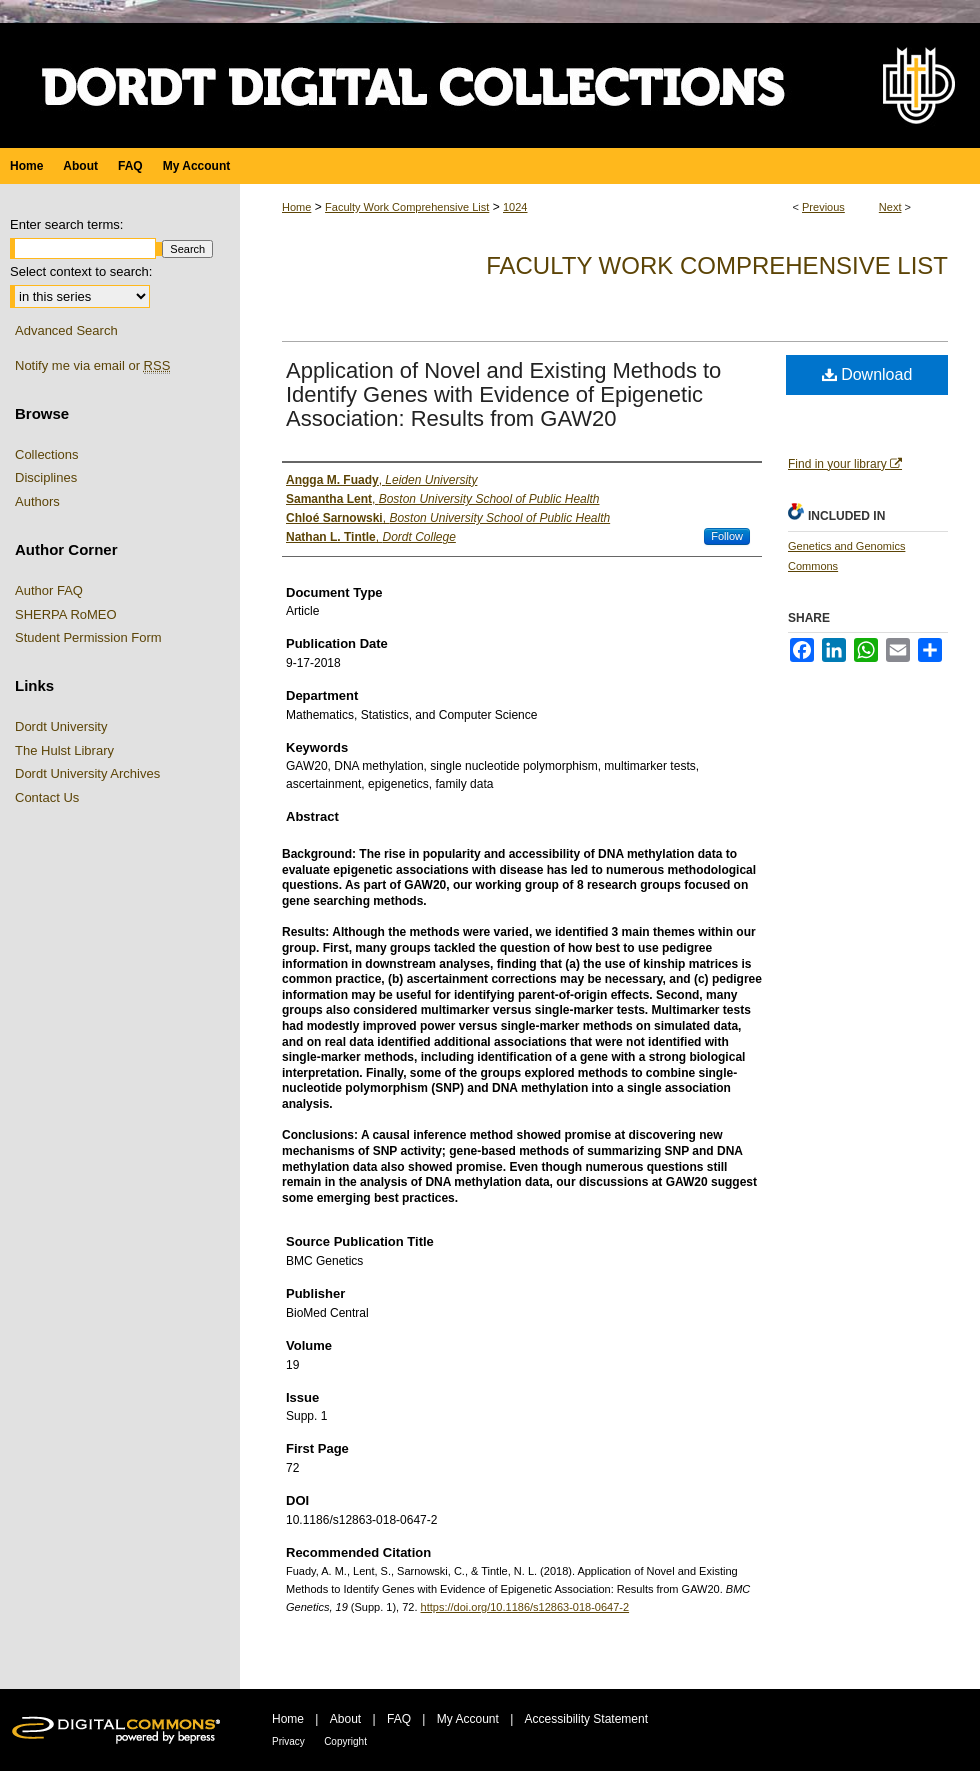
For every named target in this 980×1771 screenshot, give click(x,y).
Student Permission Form (88, 637)
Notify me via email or (92, 366)
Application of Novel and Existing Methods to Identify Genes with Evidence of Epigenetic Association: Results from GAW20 (503, 394)
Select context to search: (81, 271)
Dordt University (61, 726)
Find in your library (845, 464)
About (345, 1719)
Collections (47, 454)
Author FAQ (49, 590)
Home (296, 207)
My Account (468, 1719)
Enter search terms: (66, 224)
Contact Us (47, 797)
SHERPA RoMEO (66, 614)
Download (867, 374)
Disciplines (46, 477)
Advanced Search (66, 330)
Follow (727, 536)
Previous (823, 207)
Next (890, 207)
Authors (37, 501)
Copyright (345, 1741)
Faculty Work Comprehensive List (407, 207)
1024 (515, 207)
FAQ (399, 1719)
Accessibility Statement (586, 1719)
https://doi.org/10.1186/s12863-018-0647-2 (525, 1607)
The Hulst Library (64, 750)
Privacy (288, 1741)
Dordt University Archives (87, 773)
